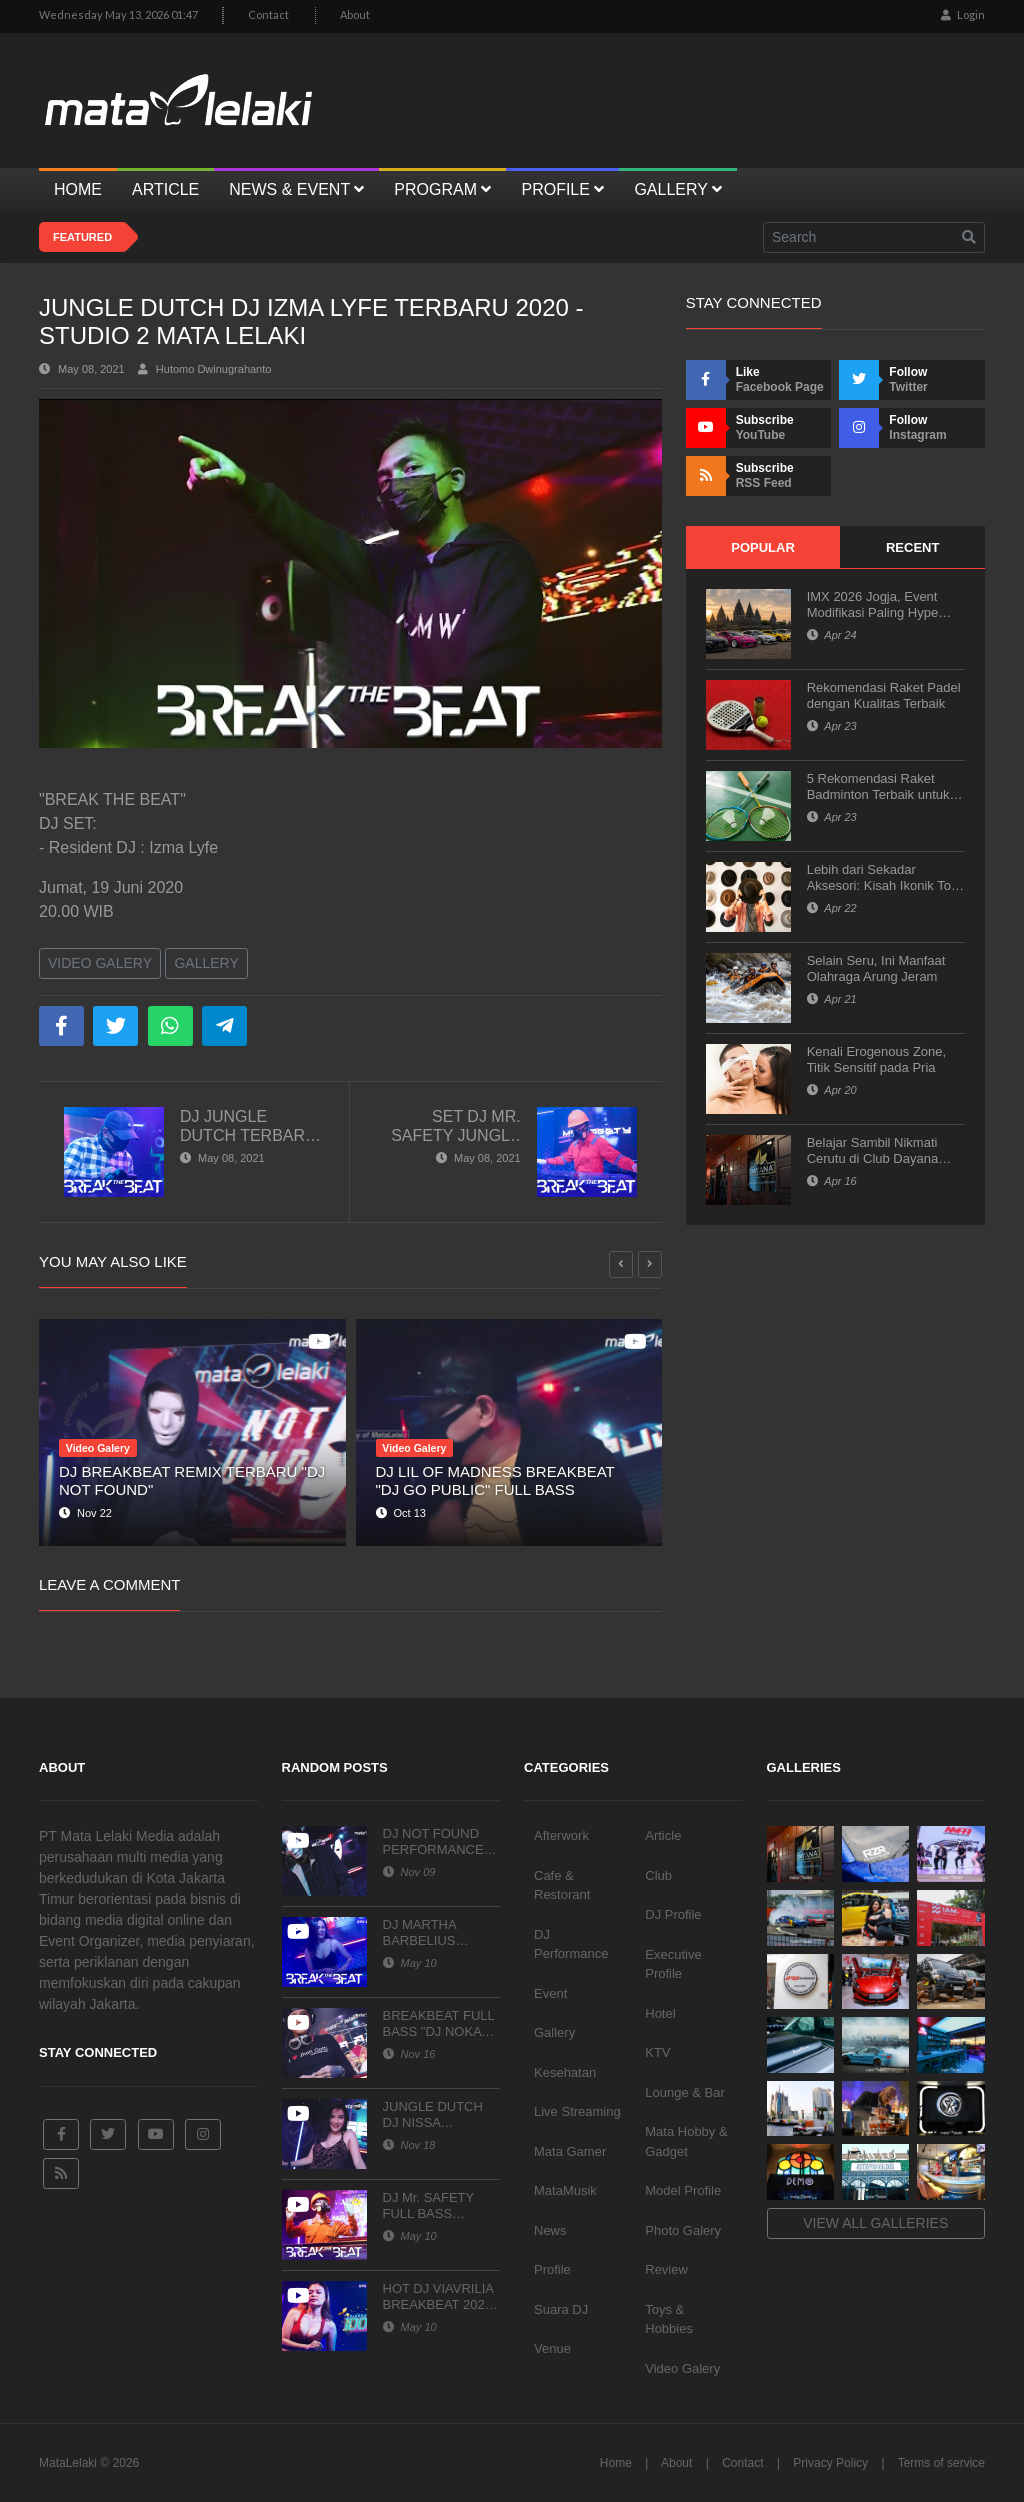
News (550, 2230)
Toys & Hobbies (669, 2319)
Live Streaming (577, 2111)
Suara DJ (561, 2309)
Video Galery (100, 963)
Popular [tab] (763, 547)
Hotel (660, 2013)
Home (616, 2463)
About (355, 14)
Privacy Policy (830, 2463)
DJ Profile (673, 1914)
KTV (657, 2052)
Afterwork (561, 1835)
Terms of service (941, 2463)
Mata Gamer (570, 2151)
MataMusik (565, 2190)
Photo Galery (683, 2230)
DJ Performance (571, 1944)
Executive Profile (673, 1964)
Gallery (206, 963)
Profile (552, 2269)
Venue (552, 2348)
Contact (268, 14)
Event (550, 1993)
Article (663, 1835)
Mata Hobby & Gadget (686, 2141)
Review (666, 2269)
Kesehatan (565, 2072)
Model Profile (683, 2190)
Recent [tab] (912, 547)
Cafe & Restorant (562, 1885)
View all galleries (875, 2223)
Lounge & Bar (685, 2092)
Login (963, 14)
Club (658, 1875)
